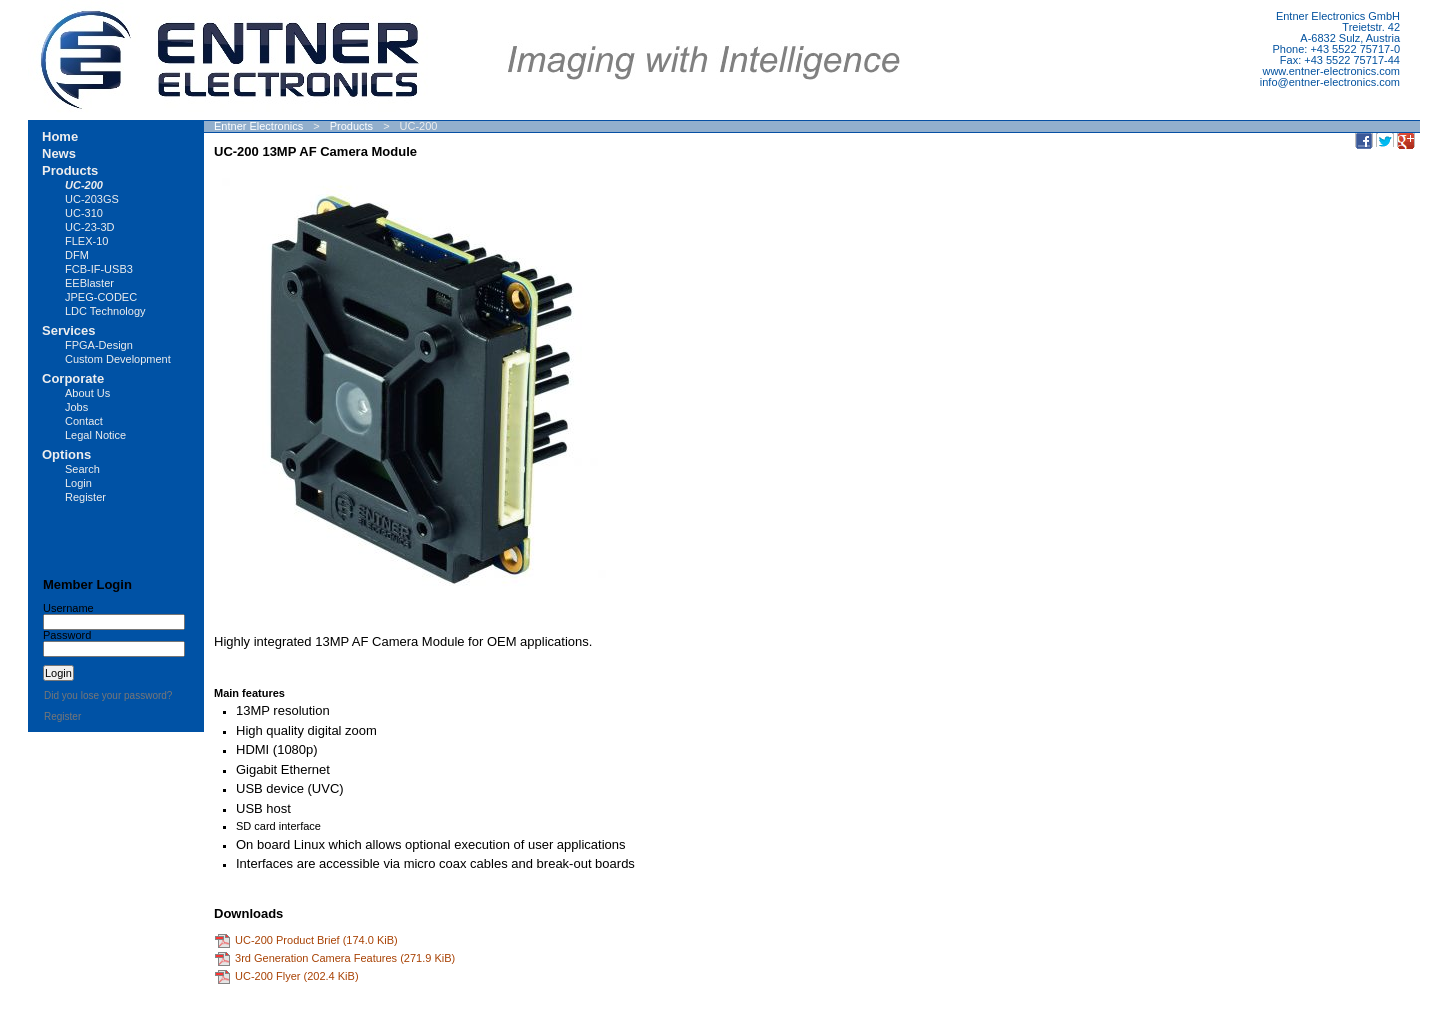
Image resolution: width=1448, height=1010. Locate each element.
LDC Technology (105, 311)
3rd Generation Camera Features (345, 957)
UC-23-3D (90, 227)
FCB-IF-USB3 (99, 269)
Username (68, 608)
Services (69, 330)
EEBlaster (89, 283)
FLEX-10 (86, 241)
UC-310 (84, 213)
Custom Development (118, 359)
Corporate (73, 378)
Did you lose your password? (108, 695)
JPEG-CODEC (101, 297)
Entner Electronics (258, 126)
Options (66, 454)
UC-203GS (92, 199)
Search (82, 469)
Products (351, 126)
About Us (87, 393)
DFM (77, 255)
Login (78, 483)
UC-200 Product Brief (316, 939)
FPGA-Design (99, 345)
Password (67, 635)
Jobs (76, 407)
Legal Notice (95, 435)
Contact (84, 421)
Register (85, 497)
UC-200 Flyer (297, 975)
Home (60, 136)
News (59, 153)
